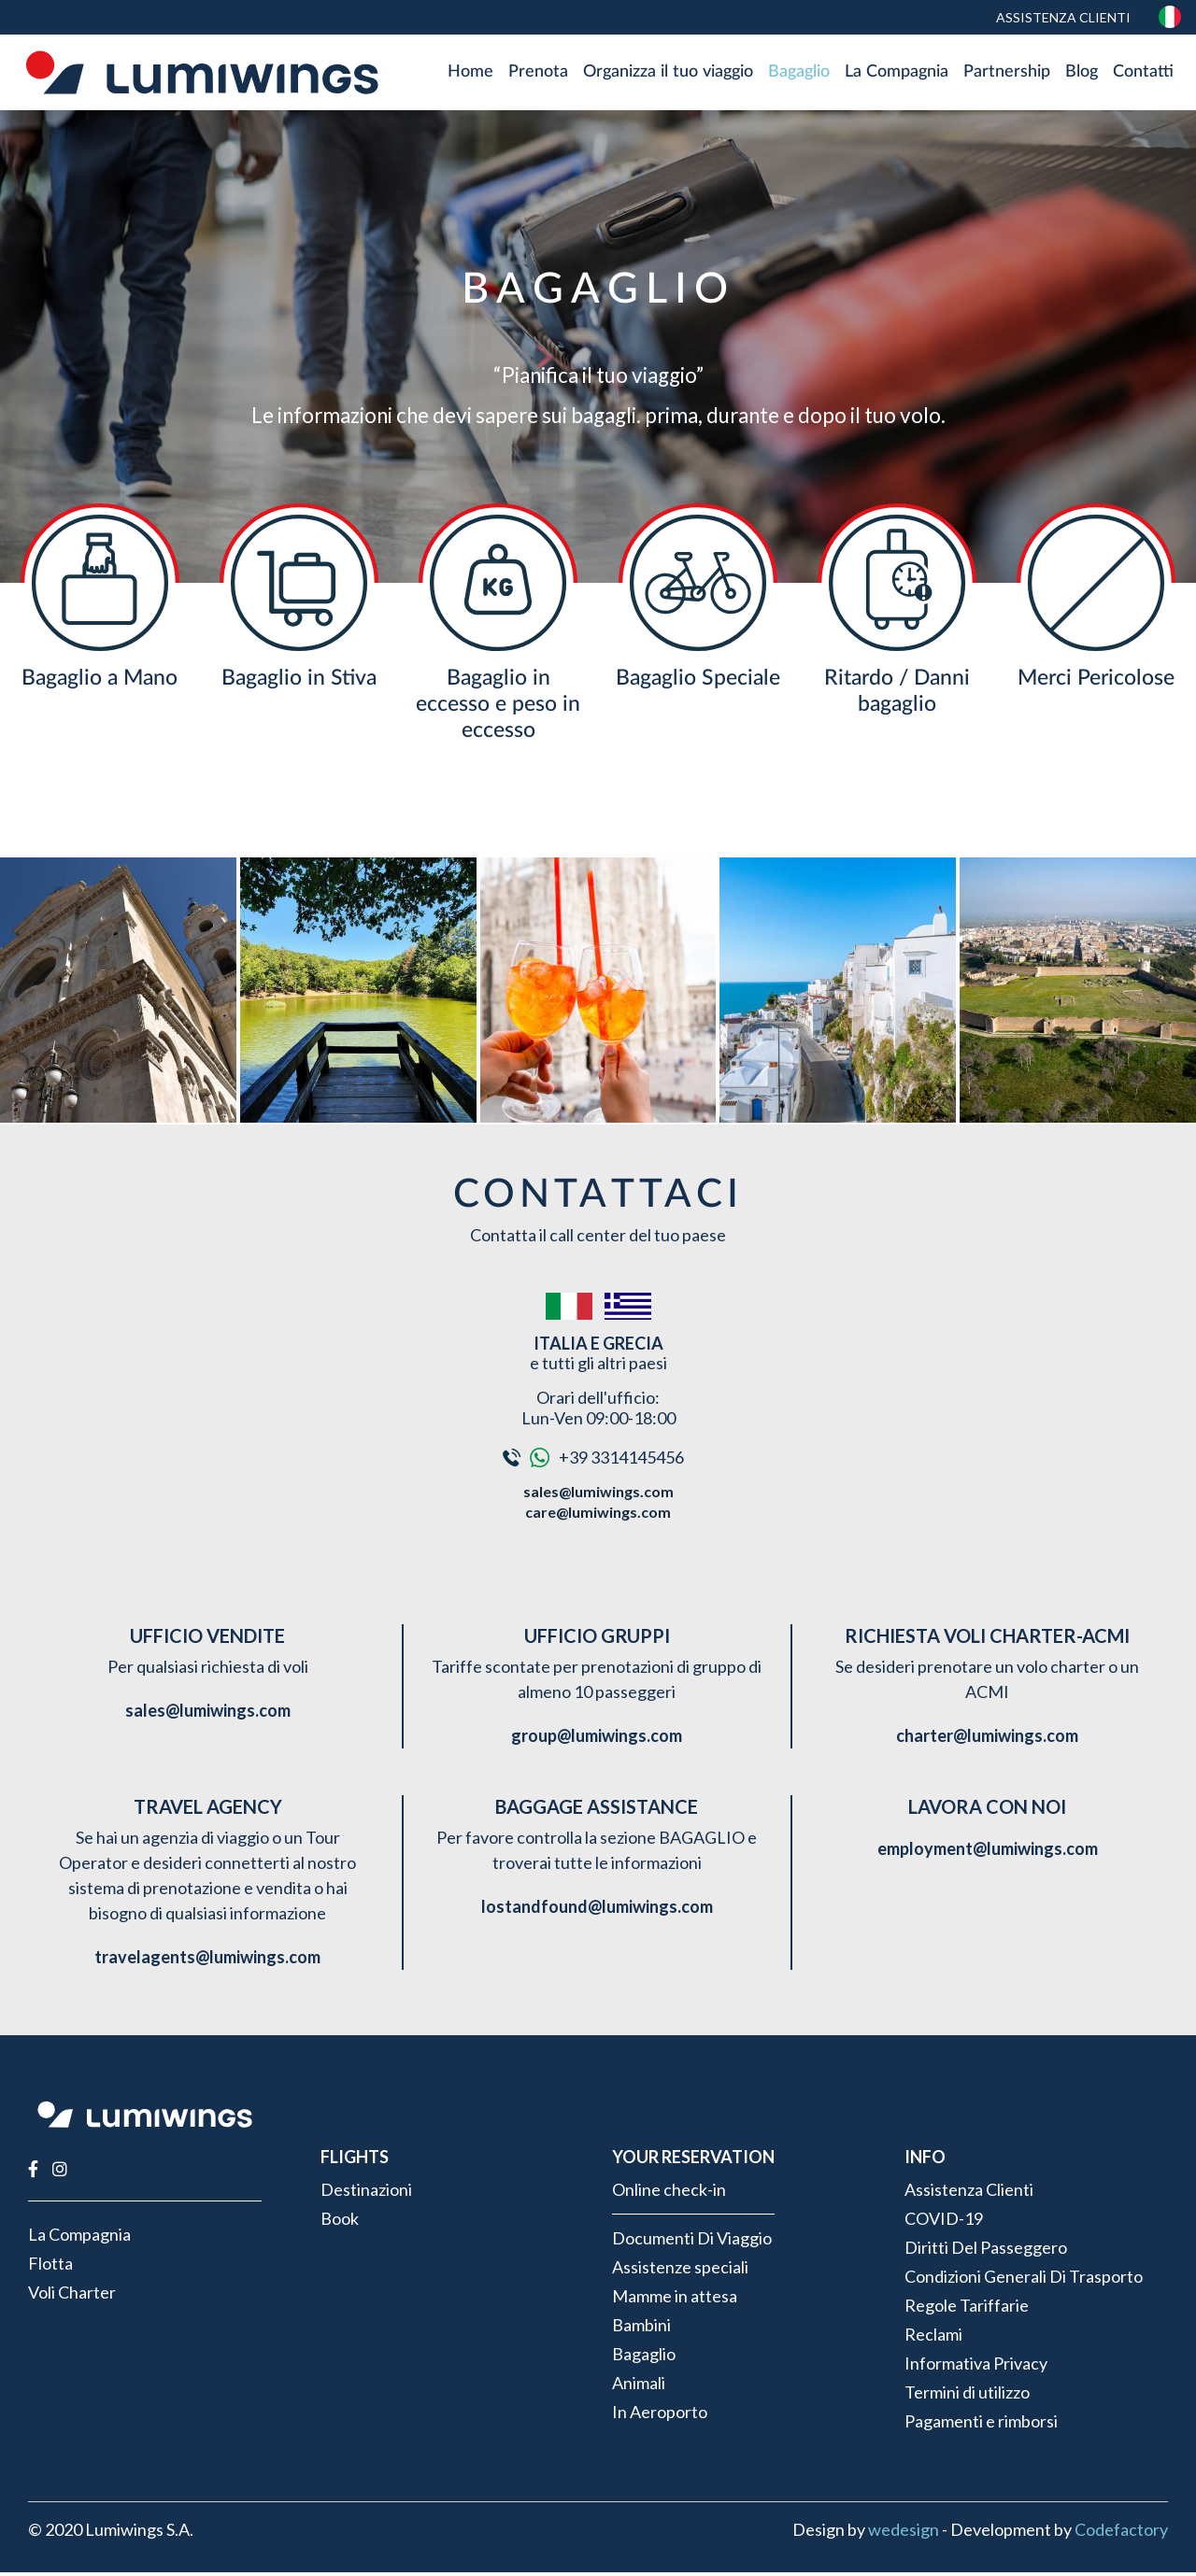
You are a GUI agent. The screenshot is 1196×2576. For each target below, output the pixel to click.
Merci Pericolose (1096, 681)
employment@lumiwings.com (987, 1853)
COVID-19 (943, 2222)
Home (470, 73)
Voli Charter (72, 2296)
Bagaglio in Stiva (299, 681)
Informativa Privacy (975, 2367)
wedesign (903, 2533)
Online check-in (669, 2193)
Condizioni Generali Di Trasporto (1023, 2280)
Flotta (50, 2268)
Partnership (1006, 73)
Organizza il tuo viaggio (668, 73)
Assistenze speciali (680, 2270)
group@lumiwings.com (596, 1740)
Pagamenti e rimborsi (981, 2424)
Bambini (641, 2328)
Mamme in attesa (674, 2299)
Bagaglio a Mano (99, 681)
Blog (1081, 73)
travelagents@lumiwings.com (207, 1961)
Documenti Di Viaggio (692, 2241)
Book (339, 2222)
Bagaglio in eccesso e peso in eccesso (498, 707)
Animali (638, 2386)
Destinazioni (366, 2193)
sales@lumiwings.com (598, 1496)
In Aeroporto (659, 2415)
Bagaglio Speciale (698, 681)
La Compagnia (896, 73)
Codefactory (1121, 2533)
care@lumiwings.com (598, 1515)
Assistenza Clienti (1062, 17)
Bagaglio (799, 73)
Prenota (538, 73)
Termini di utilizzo (967, 2395)
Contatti (1143, 73)
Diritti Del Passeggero (985, 2251)
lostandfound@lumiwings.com (597, 1911)
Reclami (933, 2338)
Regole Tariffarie (966, 2309)
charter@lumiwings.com (987, 1740)
